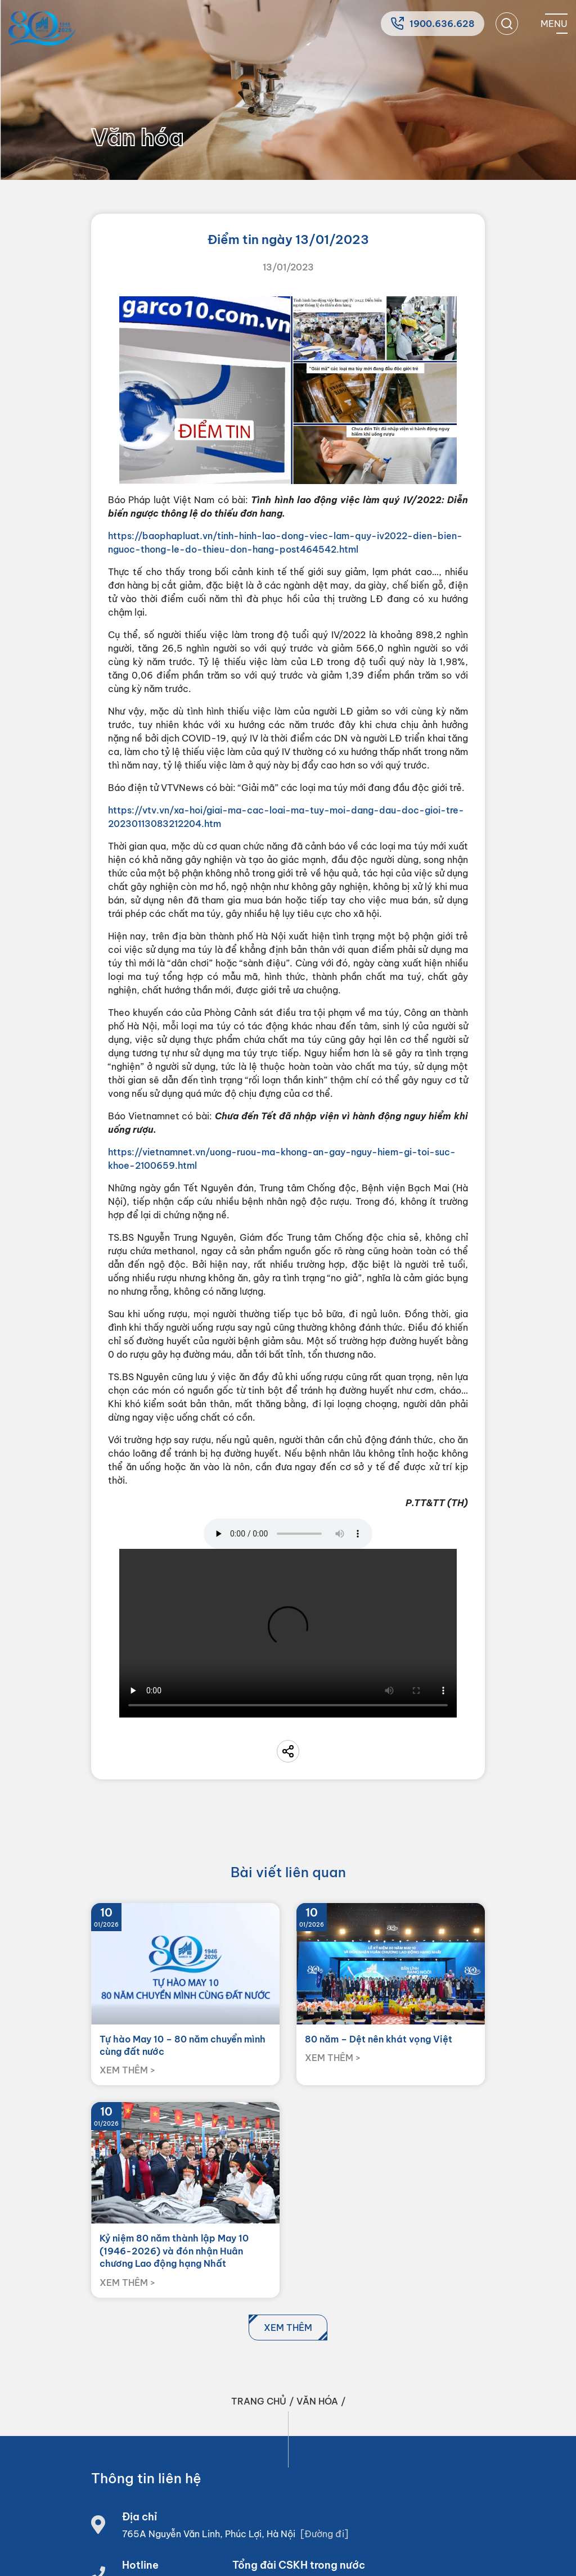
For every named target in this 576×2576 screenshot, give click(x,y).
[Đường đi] (324, 2533)
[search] (507, 23)
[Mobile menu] (554, 23)
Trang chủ (258, 2401)
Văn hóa (317, 2401)
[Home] (42, 28)
